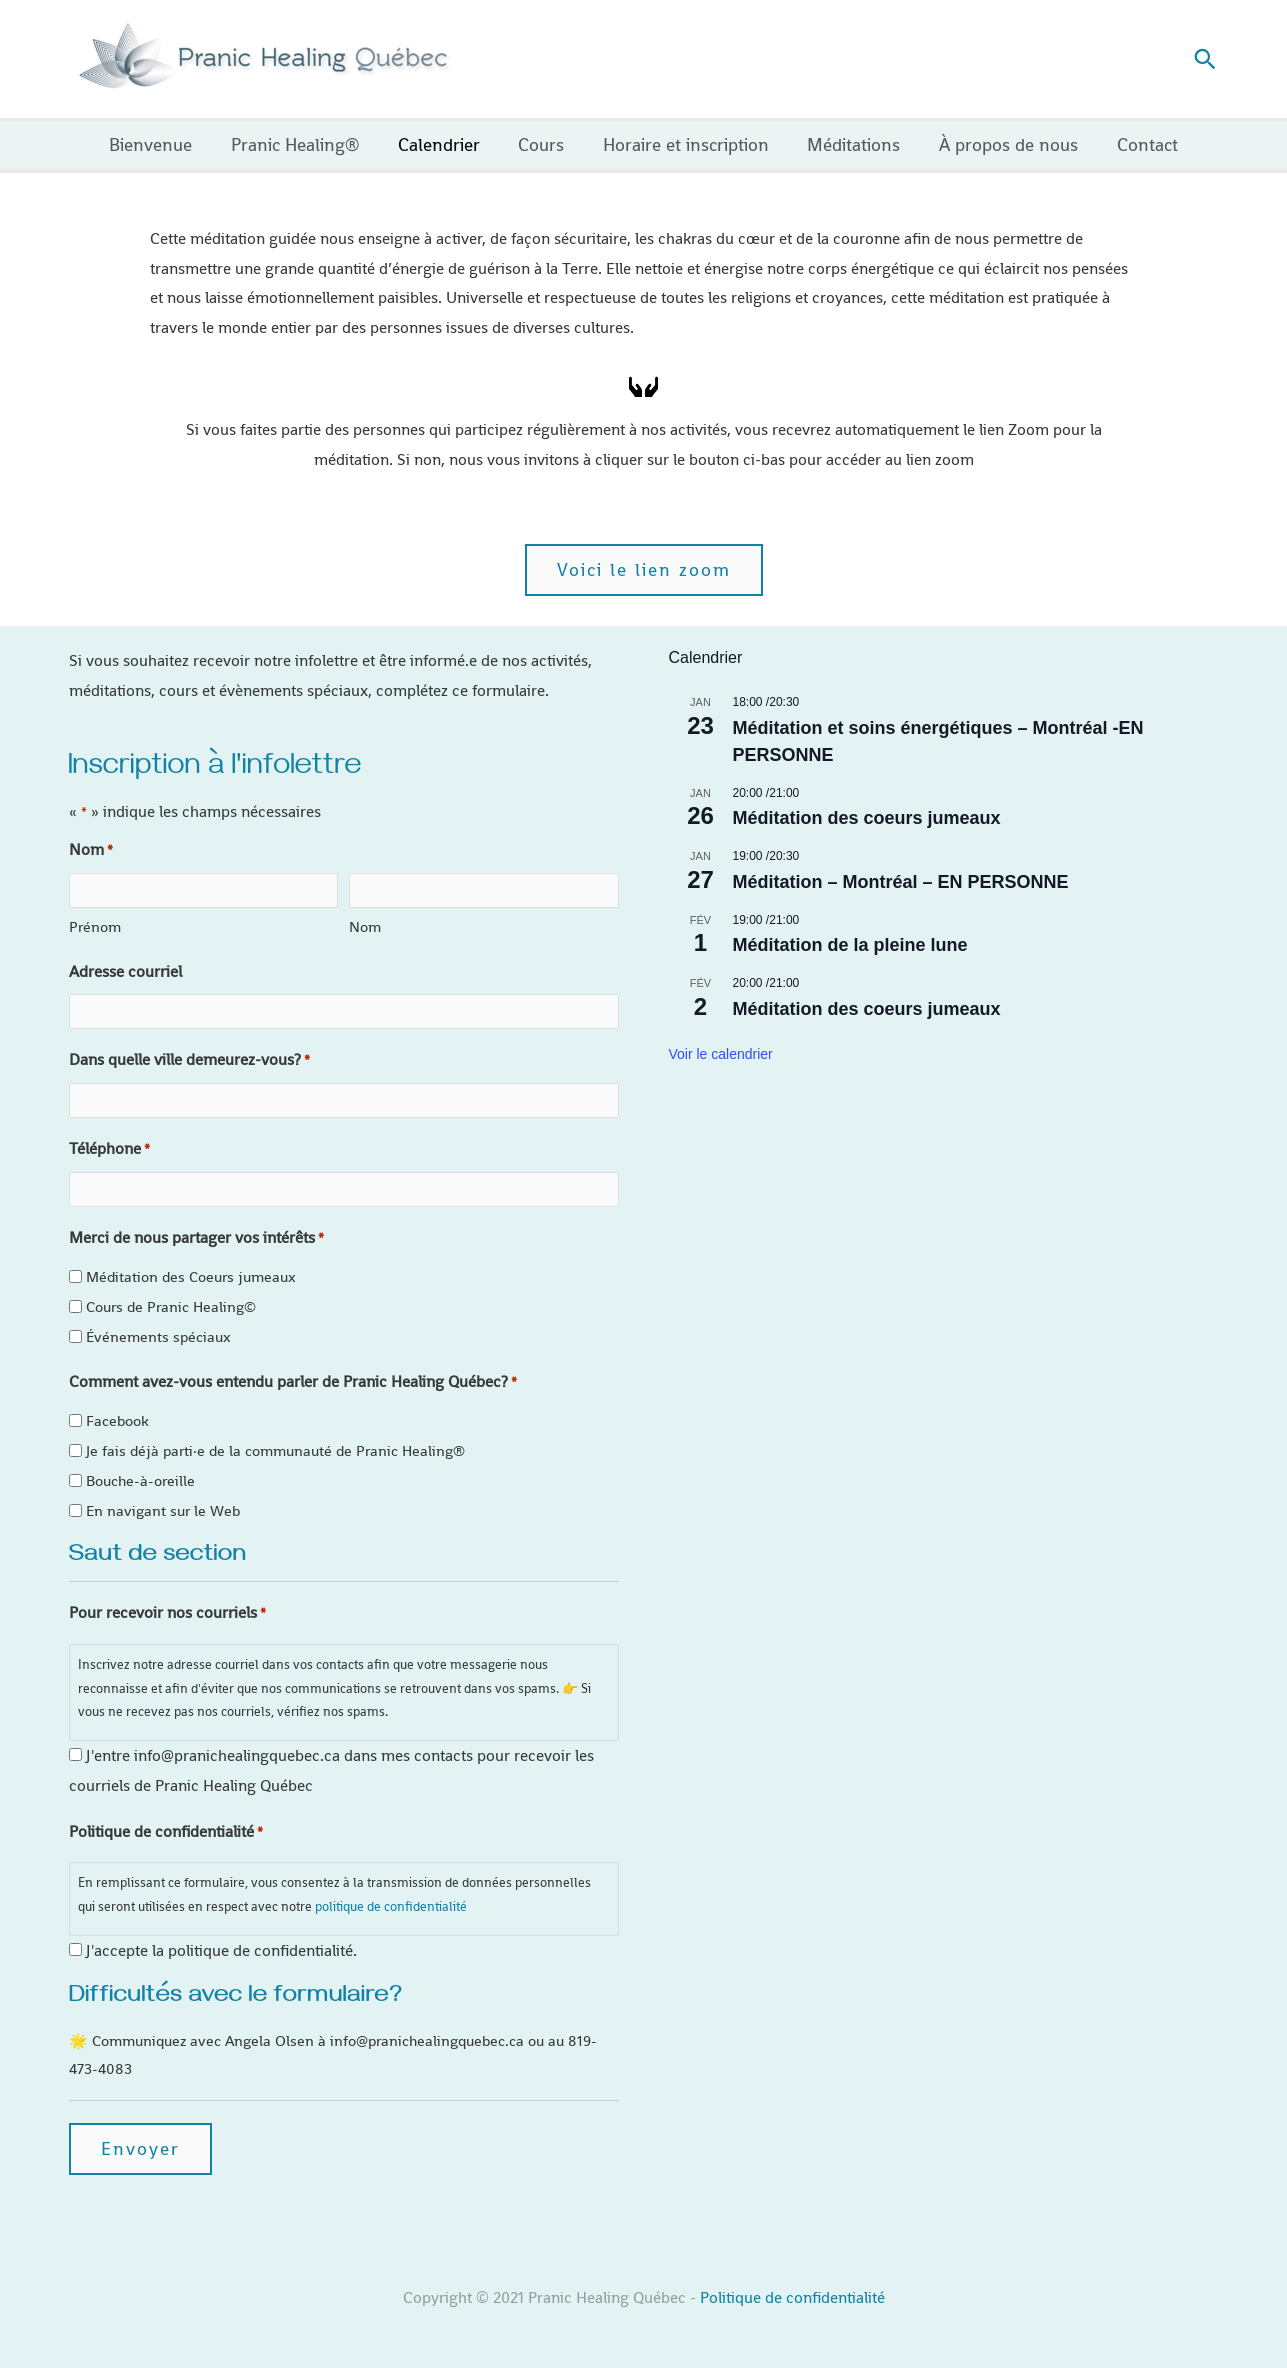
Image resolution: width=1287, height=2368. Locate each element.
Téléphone (109, 1150)
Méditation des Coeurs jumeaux (191, 1276)
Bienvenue (160, 144)
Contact (1138, 144)
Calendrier (443, 144)
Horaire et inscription (685, 144)
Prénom (95, 926)
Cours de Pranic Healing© (171, 1306)
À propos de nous (1002, 144)
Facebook (117, 1420)
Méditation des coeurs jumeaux (867, 818)
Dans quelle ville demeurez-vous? (189, 1061)
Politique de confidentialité (792, 2297)
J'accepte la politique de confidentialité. (221, 1950)
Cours (543, 144)
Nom (365, 926)
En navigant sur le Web (163, 1510)
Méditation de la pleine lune (850, 945)
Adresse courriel (125, 971)
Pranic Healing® (302, 144)
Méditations (850, 144)
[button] (1205, 59)
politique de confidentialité (391, 1906)
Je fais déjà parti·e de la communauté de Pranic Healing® (275, 1450)
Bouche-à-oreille (140, 1480)
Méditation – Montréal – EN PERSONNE (901, 882)
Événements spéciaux (158, 1336)
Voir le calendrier (721, 1054)
